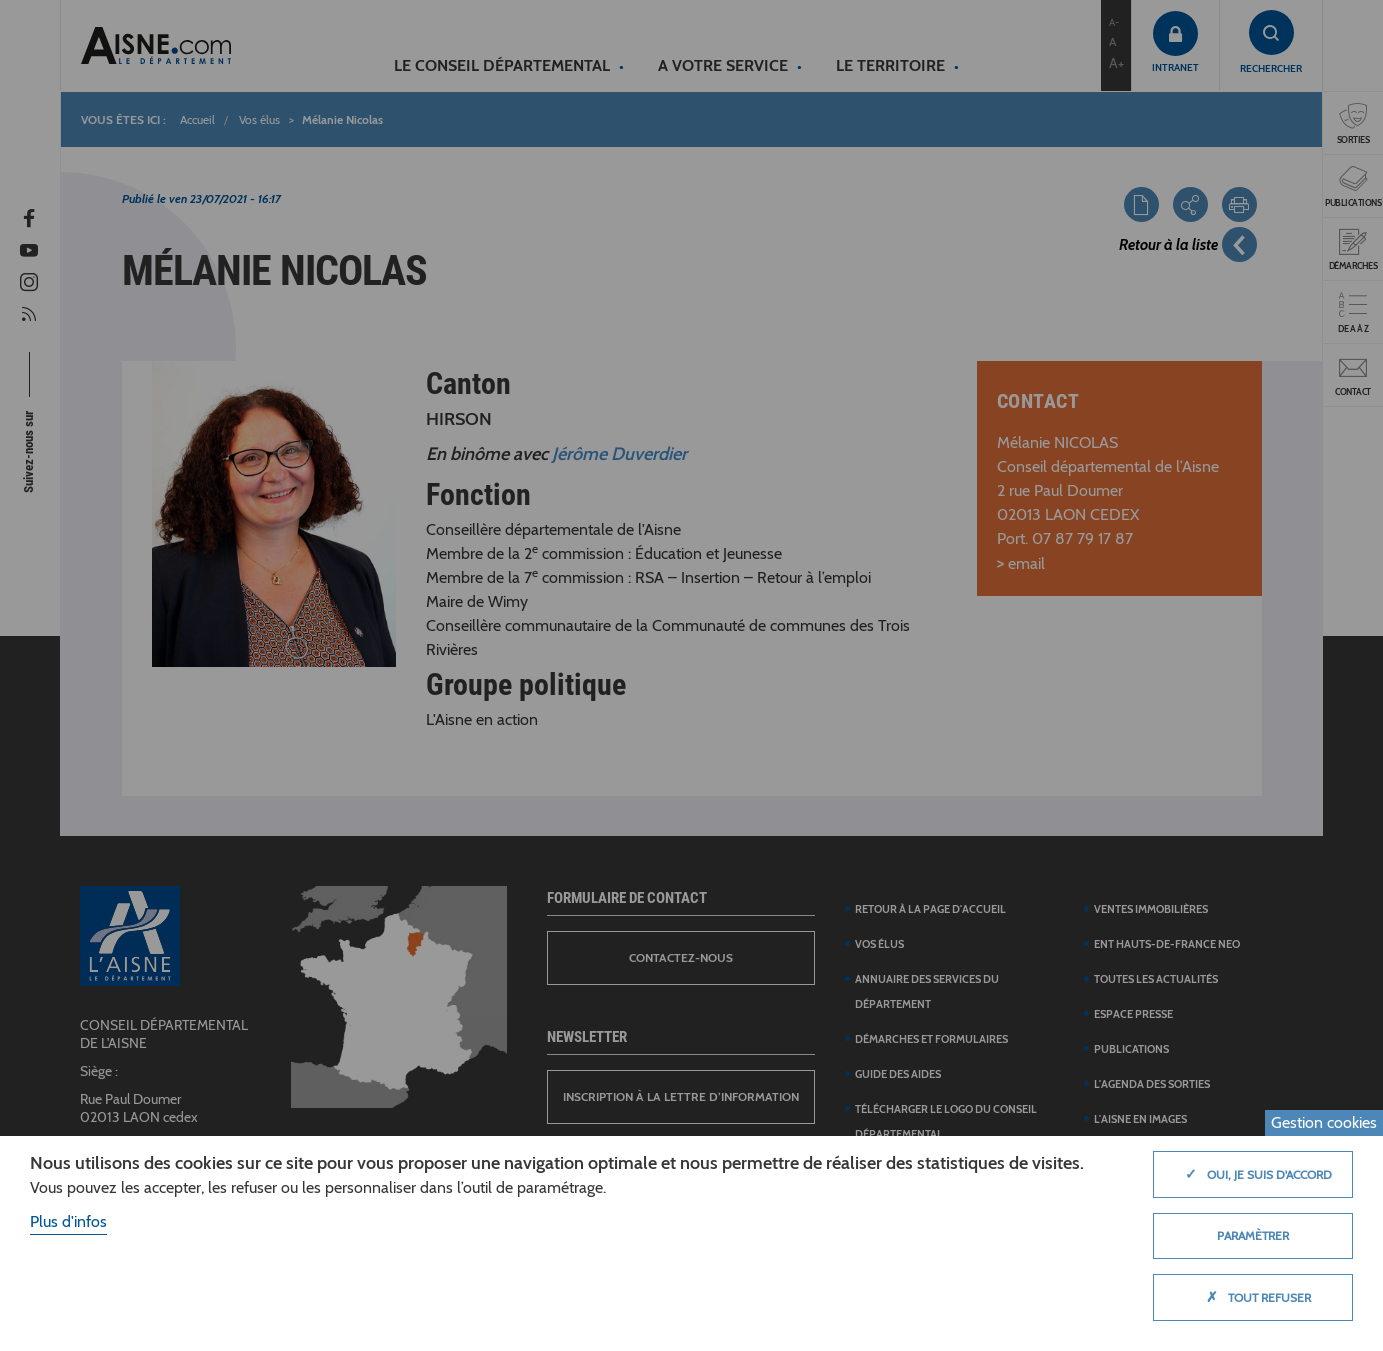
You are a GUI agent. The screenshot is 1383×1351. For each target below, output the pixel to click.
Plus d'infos (68, 1221)
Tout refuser (1253, 1297)
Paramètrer (1253, 1235)
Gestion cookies (1324, 1122)
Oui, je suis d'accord (1253, 1174)
